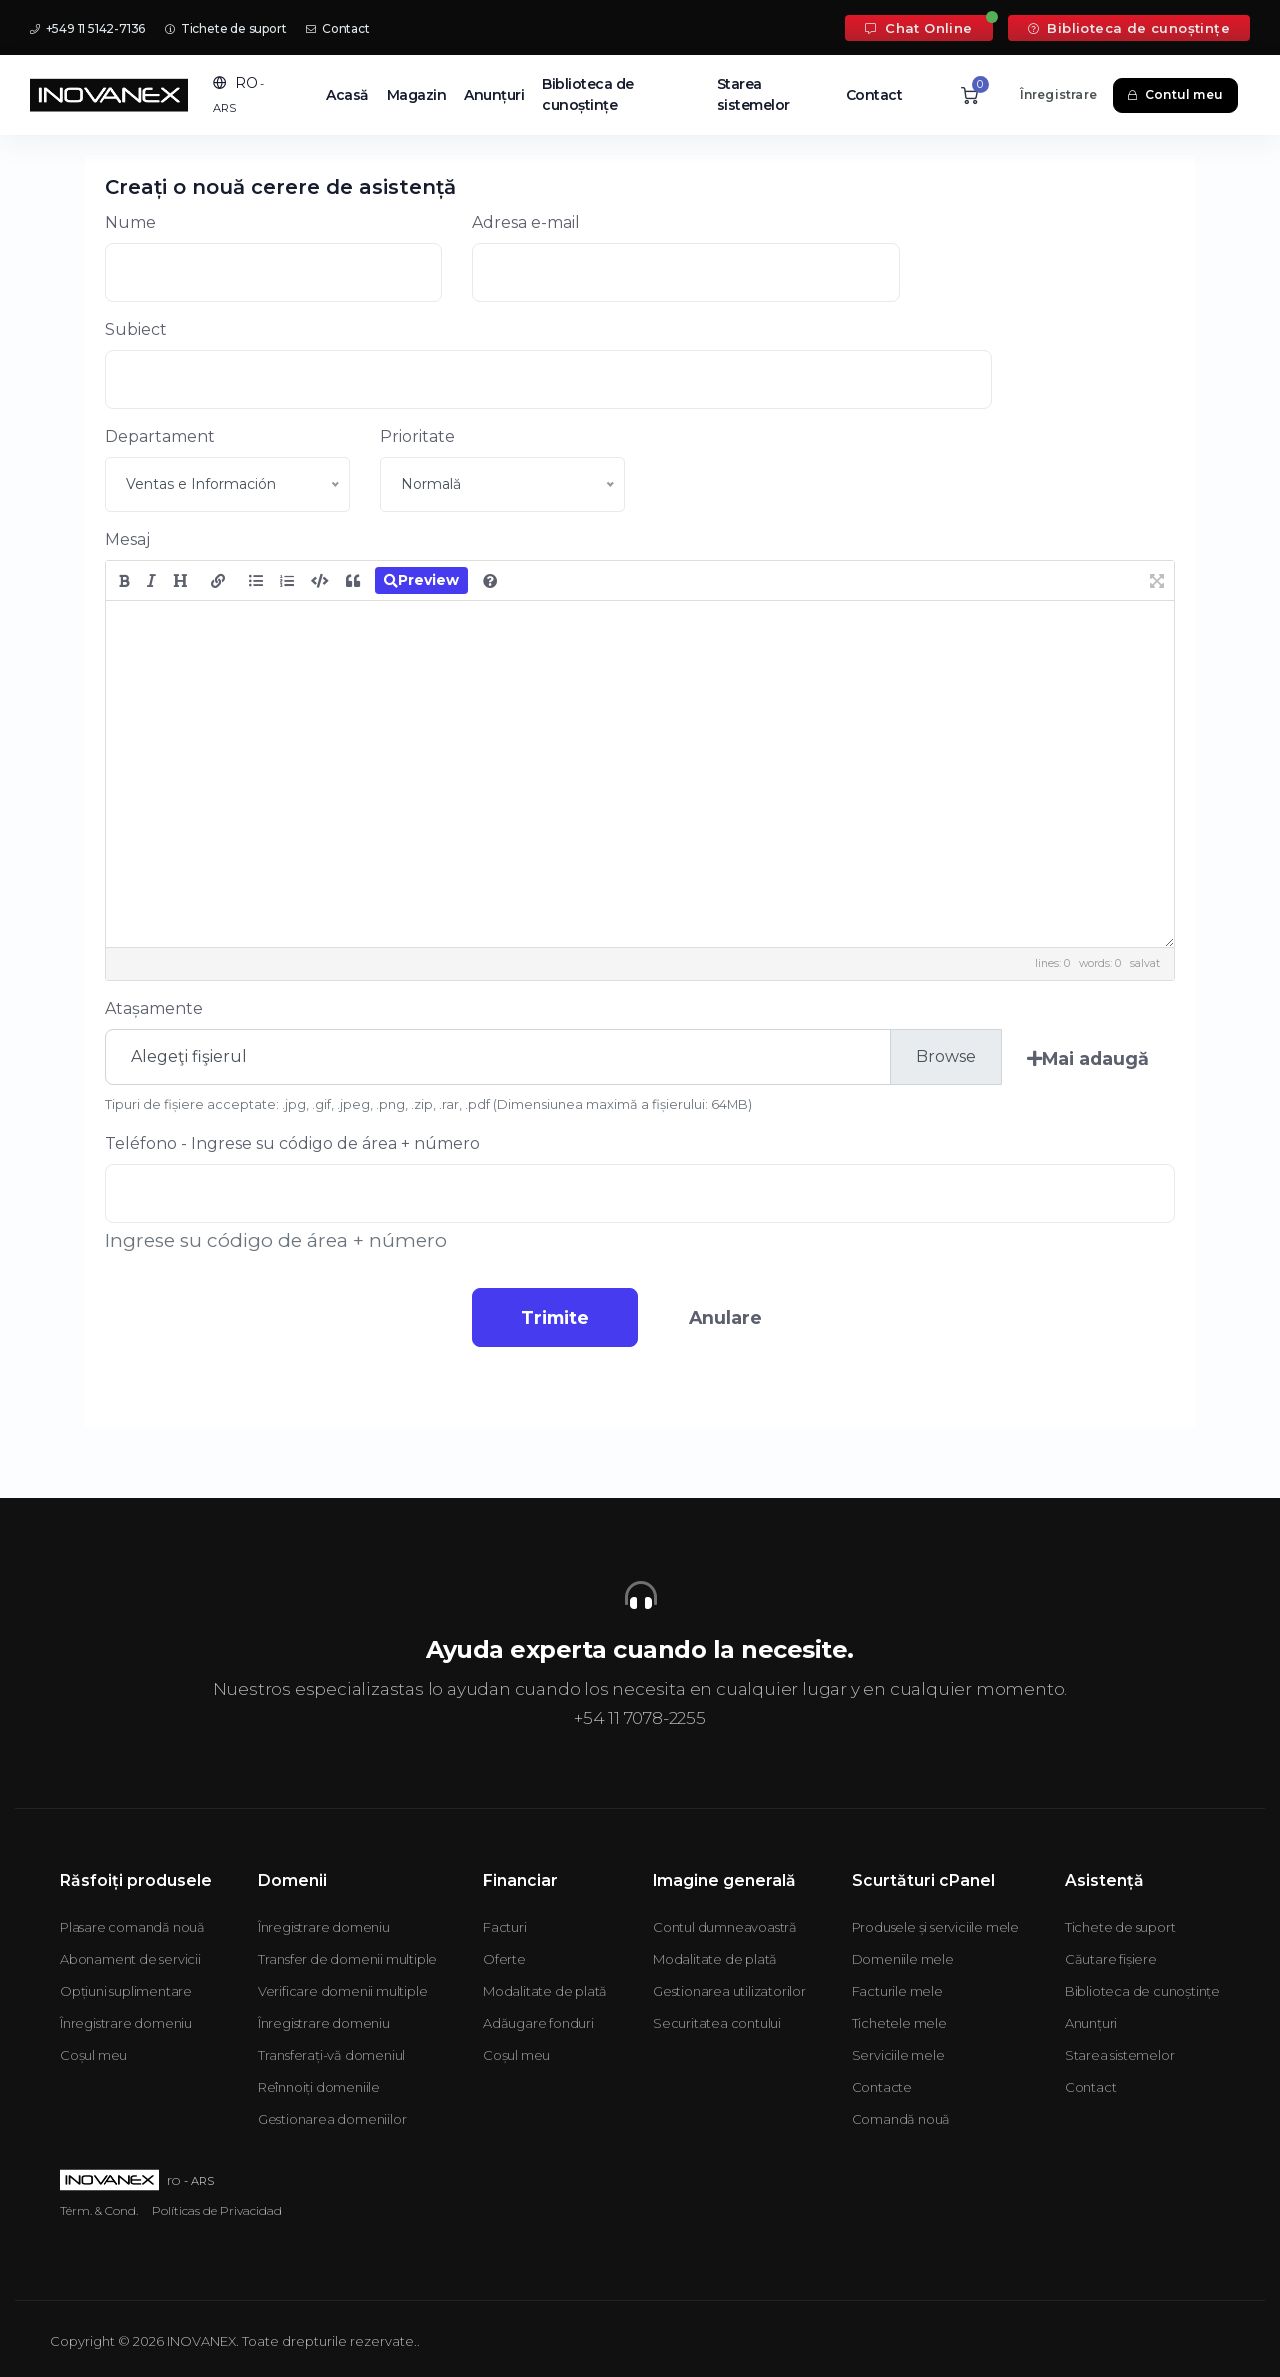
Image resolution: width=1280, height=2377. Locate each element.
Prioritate (417, 436)
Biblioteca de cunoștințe (1129, 28)
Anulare (730, 1317)
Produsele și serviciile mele (935, 1927)
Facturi (505, 1927)
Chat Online (918, 28)
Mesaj (127, 539)
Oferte (504, 1959)
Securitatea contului (717, 2023)
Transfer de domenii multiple (347, 1959)
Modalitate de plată (545, 1991)
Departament (160, 436)
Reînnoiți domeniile (319, 2087)
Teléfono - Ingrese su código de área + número (292, 1143)
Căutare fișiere (1111, 1959)
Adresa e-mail (526, 222)
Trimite (550, 1317)
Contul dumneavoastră (725, 1927)
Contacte (882, 2087)
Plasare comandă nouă (132, 1927)
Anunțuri (494, 95)
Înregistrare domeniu (126, 2023)
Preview (421, 580)
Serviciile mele (898, 2055)
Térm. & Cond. (99, 2210)
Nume (130, 222)
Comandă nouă (901, 2119)
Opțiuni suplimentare (126, 1991)
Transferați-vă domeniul (331, 2055)
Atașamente (154, 1008)
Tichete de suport (225, 28)
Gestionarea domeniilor (332, 2119)
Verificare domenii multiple (343, 1991)
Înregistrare (1058, 94)
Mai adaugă (1088, 1058)
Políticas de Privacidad (217, 2210)
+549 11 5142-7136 (87, 28)
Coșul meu (93, 2055)
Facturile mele (897, 1991)
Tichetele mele (899, 2023)
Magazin (417, 95)
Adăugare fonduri (538, 2023)
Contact (337, 28)
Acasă (347, 95)
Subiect (136, 329)
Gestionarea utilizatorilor (729, 1991)
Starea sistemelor (753, 94)
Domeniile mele (903, 1959)
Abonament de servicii (130, 1959)
